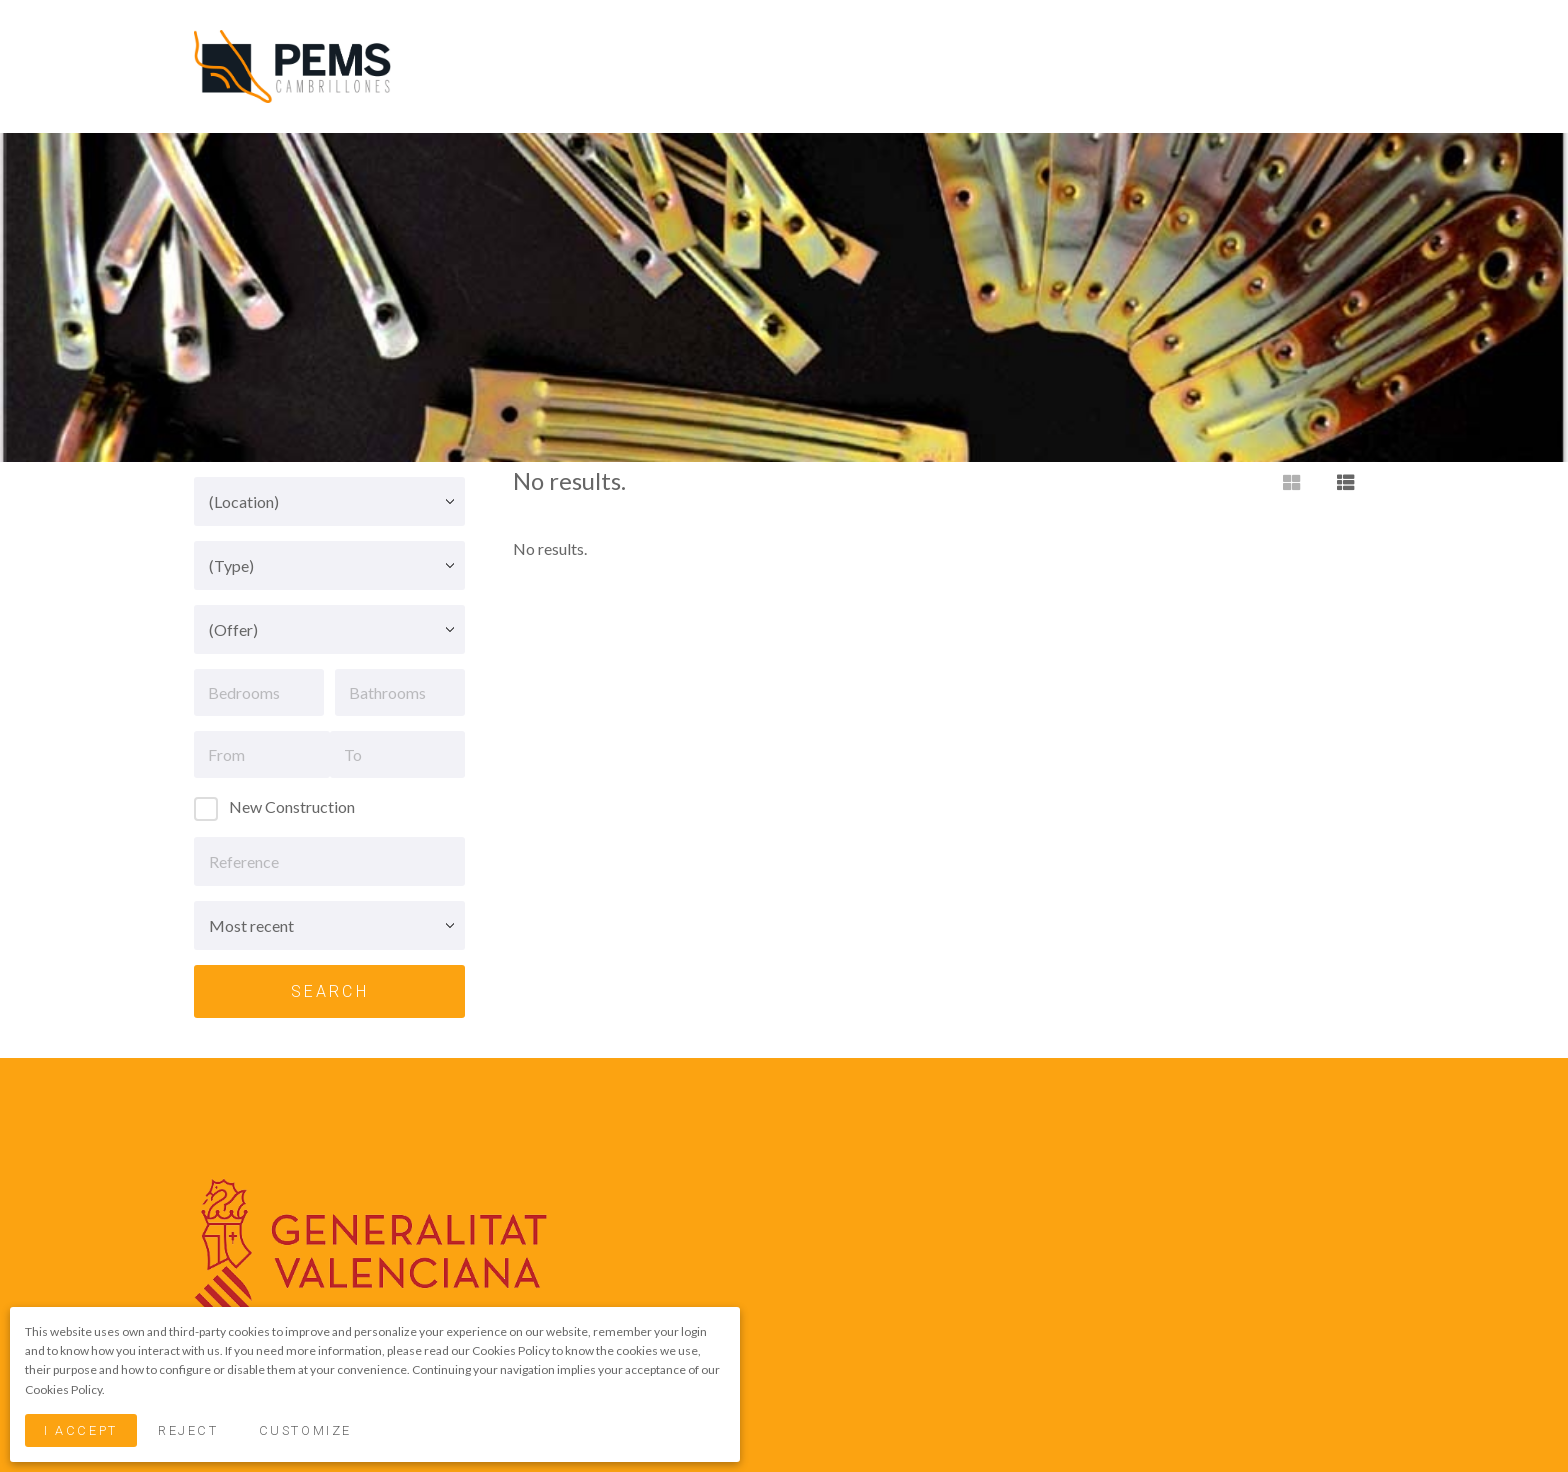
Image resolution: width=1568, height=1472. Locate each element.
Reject (188, 1430)
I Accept (80, 1430)
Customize (305, 1430)
